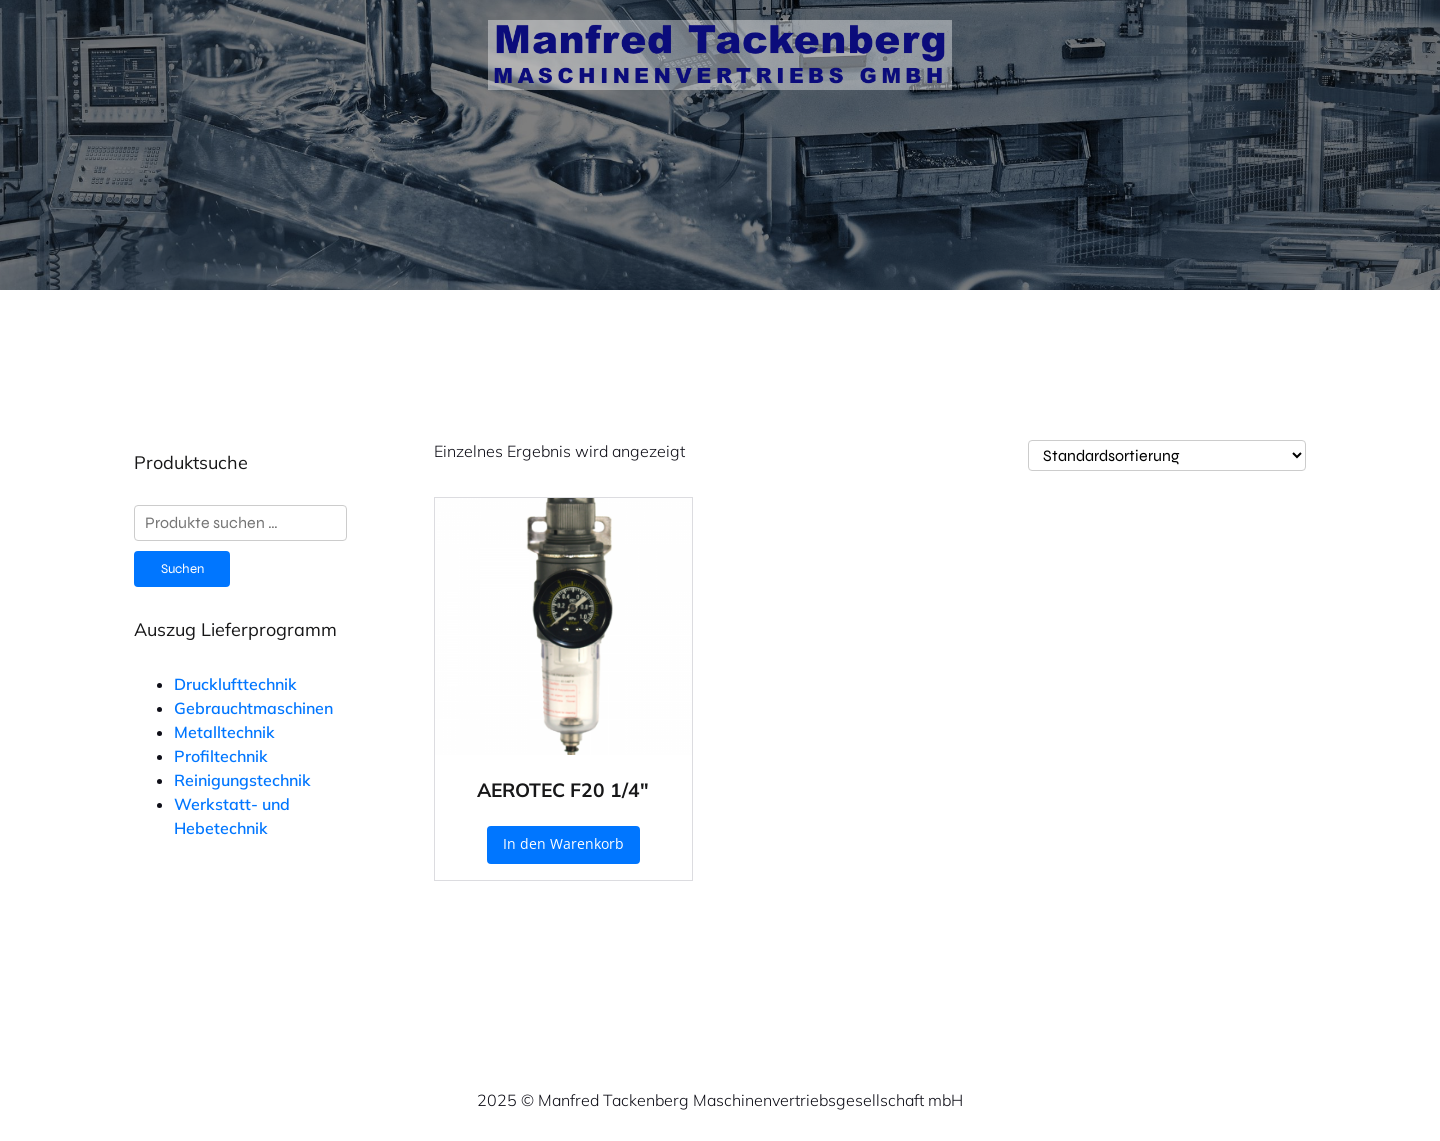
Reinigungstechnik (242, 780)
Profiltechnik (221, 756)
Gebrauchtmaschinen (253, 708)
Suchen (182, 569)
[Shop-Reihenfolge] (1167, 455)
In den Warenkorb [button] (563, 843)
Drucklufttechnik (235, 684)
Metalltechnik (224, 732)
